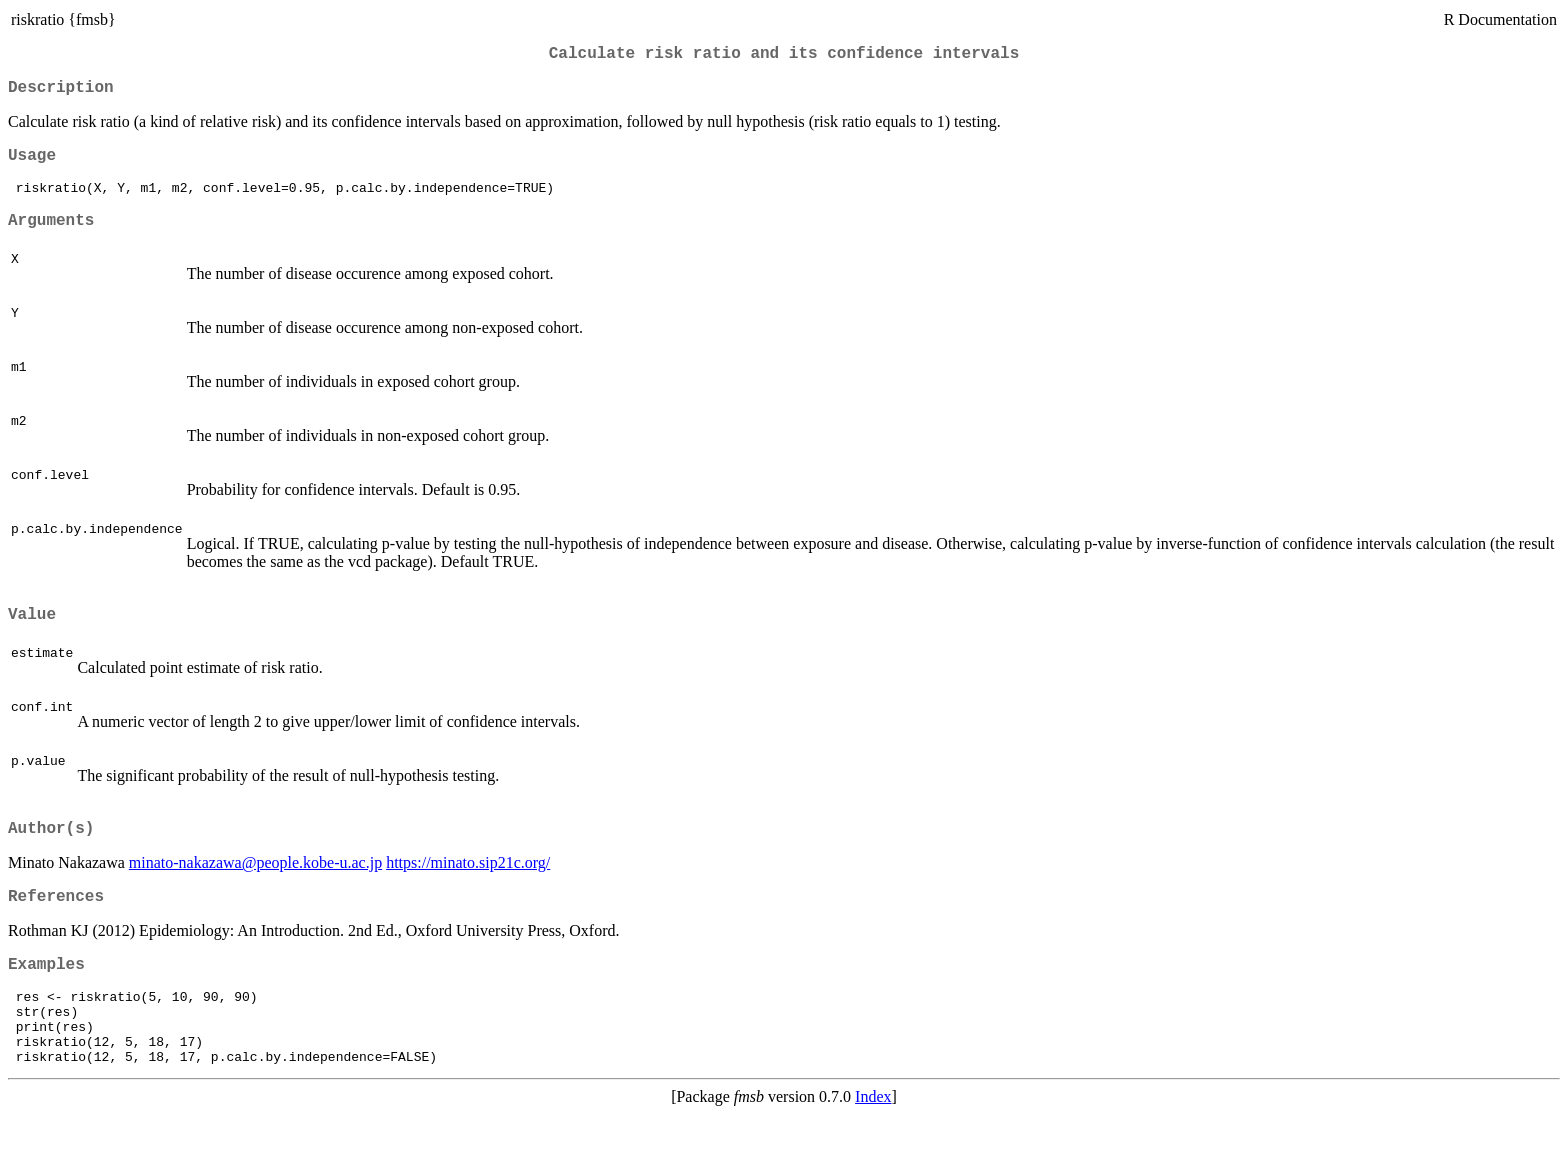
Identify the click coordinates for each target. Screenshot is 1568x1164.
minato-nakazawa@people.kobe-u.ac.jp (255, 889)
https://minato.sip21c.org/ (468, 889)
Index (873, 1146)
